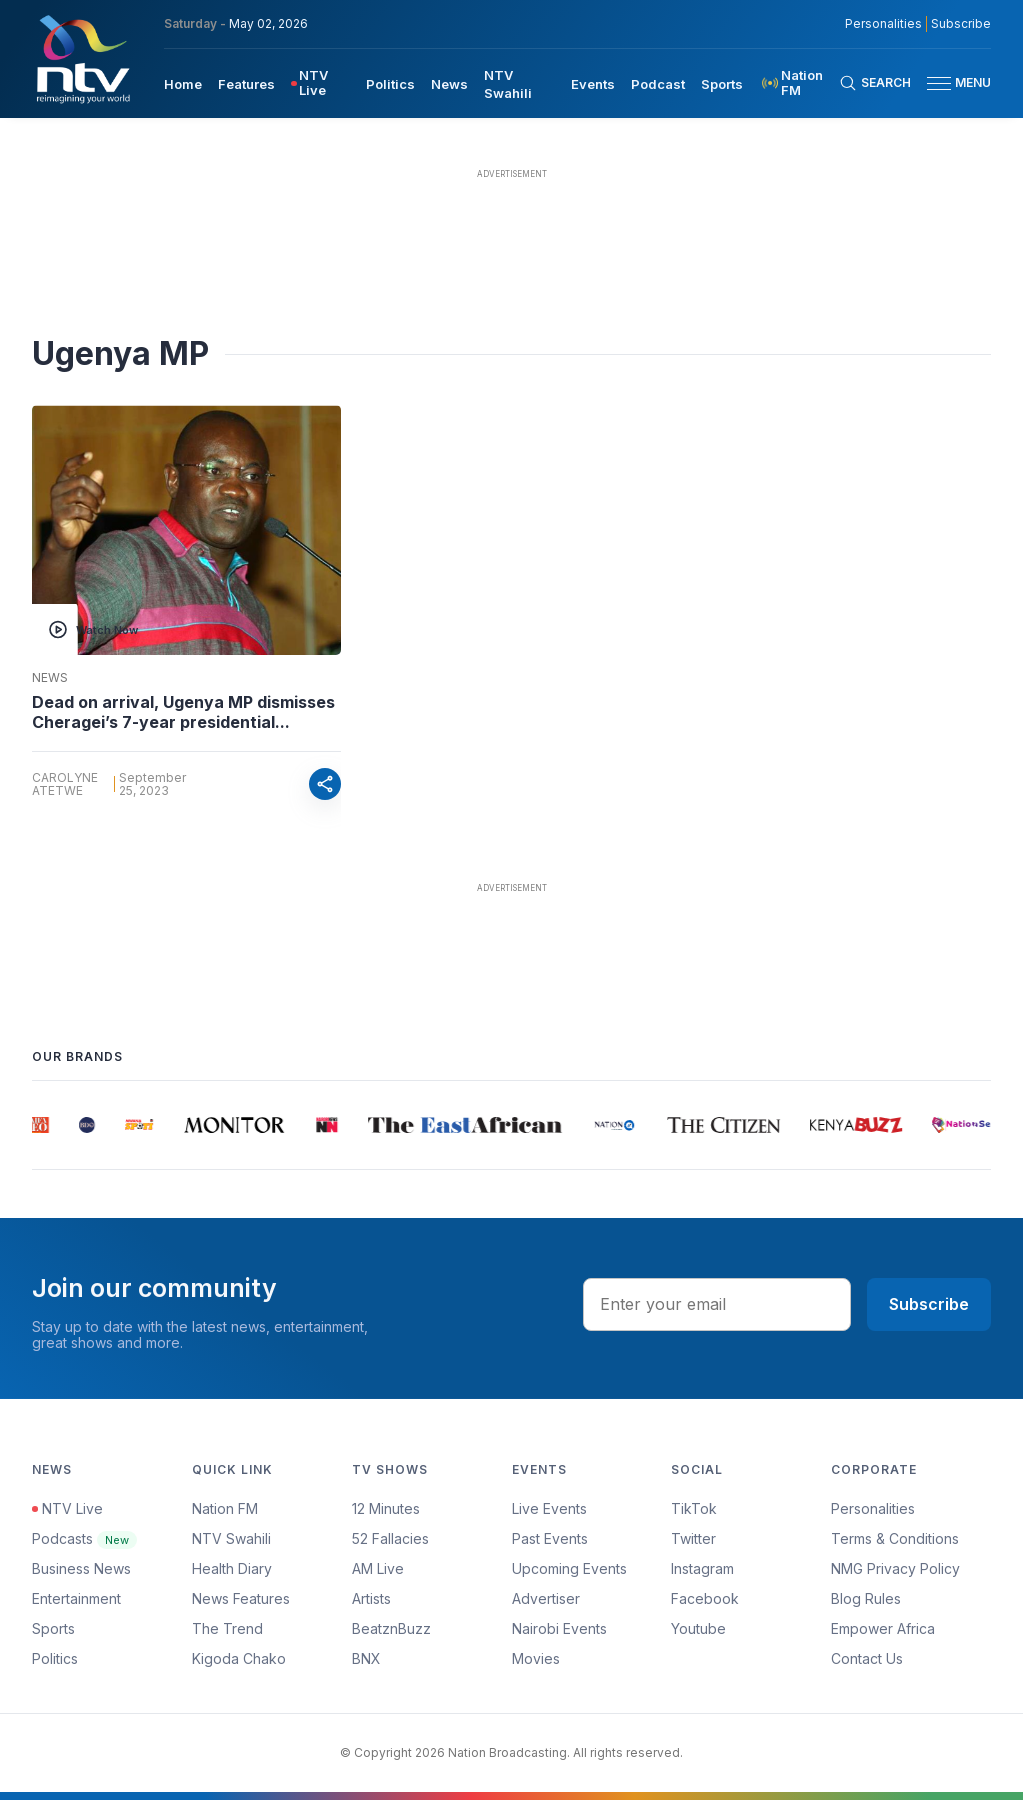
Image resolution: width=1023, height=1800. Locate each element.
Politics (55, 1658)
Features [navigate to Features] (246, 84)
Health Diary (232, 1568)
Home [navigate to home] (183, 84)
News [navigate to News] (449, 84)
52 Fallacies (390, 1538)
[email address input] (717, 1304)
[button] (951, 83)
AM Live (378, 1568)
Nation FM (225, 1508)
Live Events (549, 1508)
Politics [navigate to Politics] (390, 84)
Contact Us (867, 1658)
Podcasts (84, 1538)
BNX (366, 1658)
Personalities (873, 1508)
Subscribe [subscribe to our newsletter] (961, 24)
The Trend (227, 1628)
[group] (41, 1125)
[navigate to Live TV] (320, 83)
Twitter (693, 1538)
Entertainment (76, 1598)
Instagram (702, 1568)
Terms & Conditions (895, 1538)
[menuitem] (183, 83)
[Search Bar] (875, 83)
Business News (81, 1568)
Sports (53, 1628)
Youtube (698, 1628)
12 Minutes (386, 1508)
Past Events (550, 1538)
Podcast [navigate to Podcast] (658, 84)
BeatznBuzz (391, 1628)
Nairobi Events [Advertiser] (559, 1628)
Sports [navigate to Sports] (722, 84)
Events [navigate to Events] (593, 84)
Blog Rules (866, 1598)
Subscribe (929, 1304)
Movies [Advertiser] (536, 1658)
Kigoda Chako (239, 1658)
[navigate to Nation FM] (799, 83)
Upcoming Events (569, 1568)
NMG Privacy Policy (895, 1568)
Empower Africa (883, 1628)
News (50, 678)
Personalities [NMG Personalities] (883, 24)
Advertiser (546, 1598)
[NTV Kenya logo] (82, 59)
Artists (371, 1598)
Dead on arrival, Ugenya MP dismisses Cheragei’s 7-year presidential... (183, 712)
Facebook (705, 1598)
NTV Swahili (231, 1538)
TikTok (694, 1508)
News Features (241, 1598)
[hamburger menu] (939, 83)
